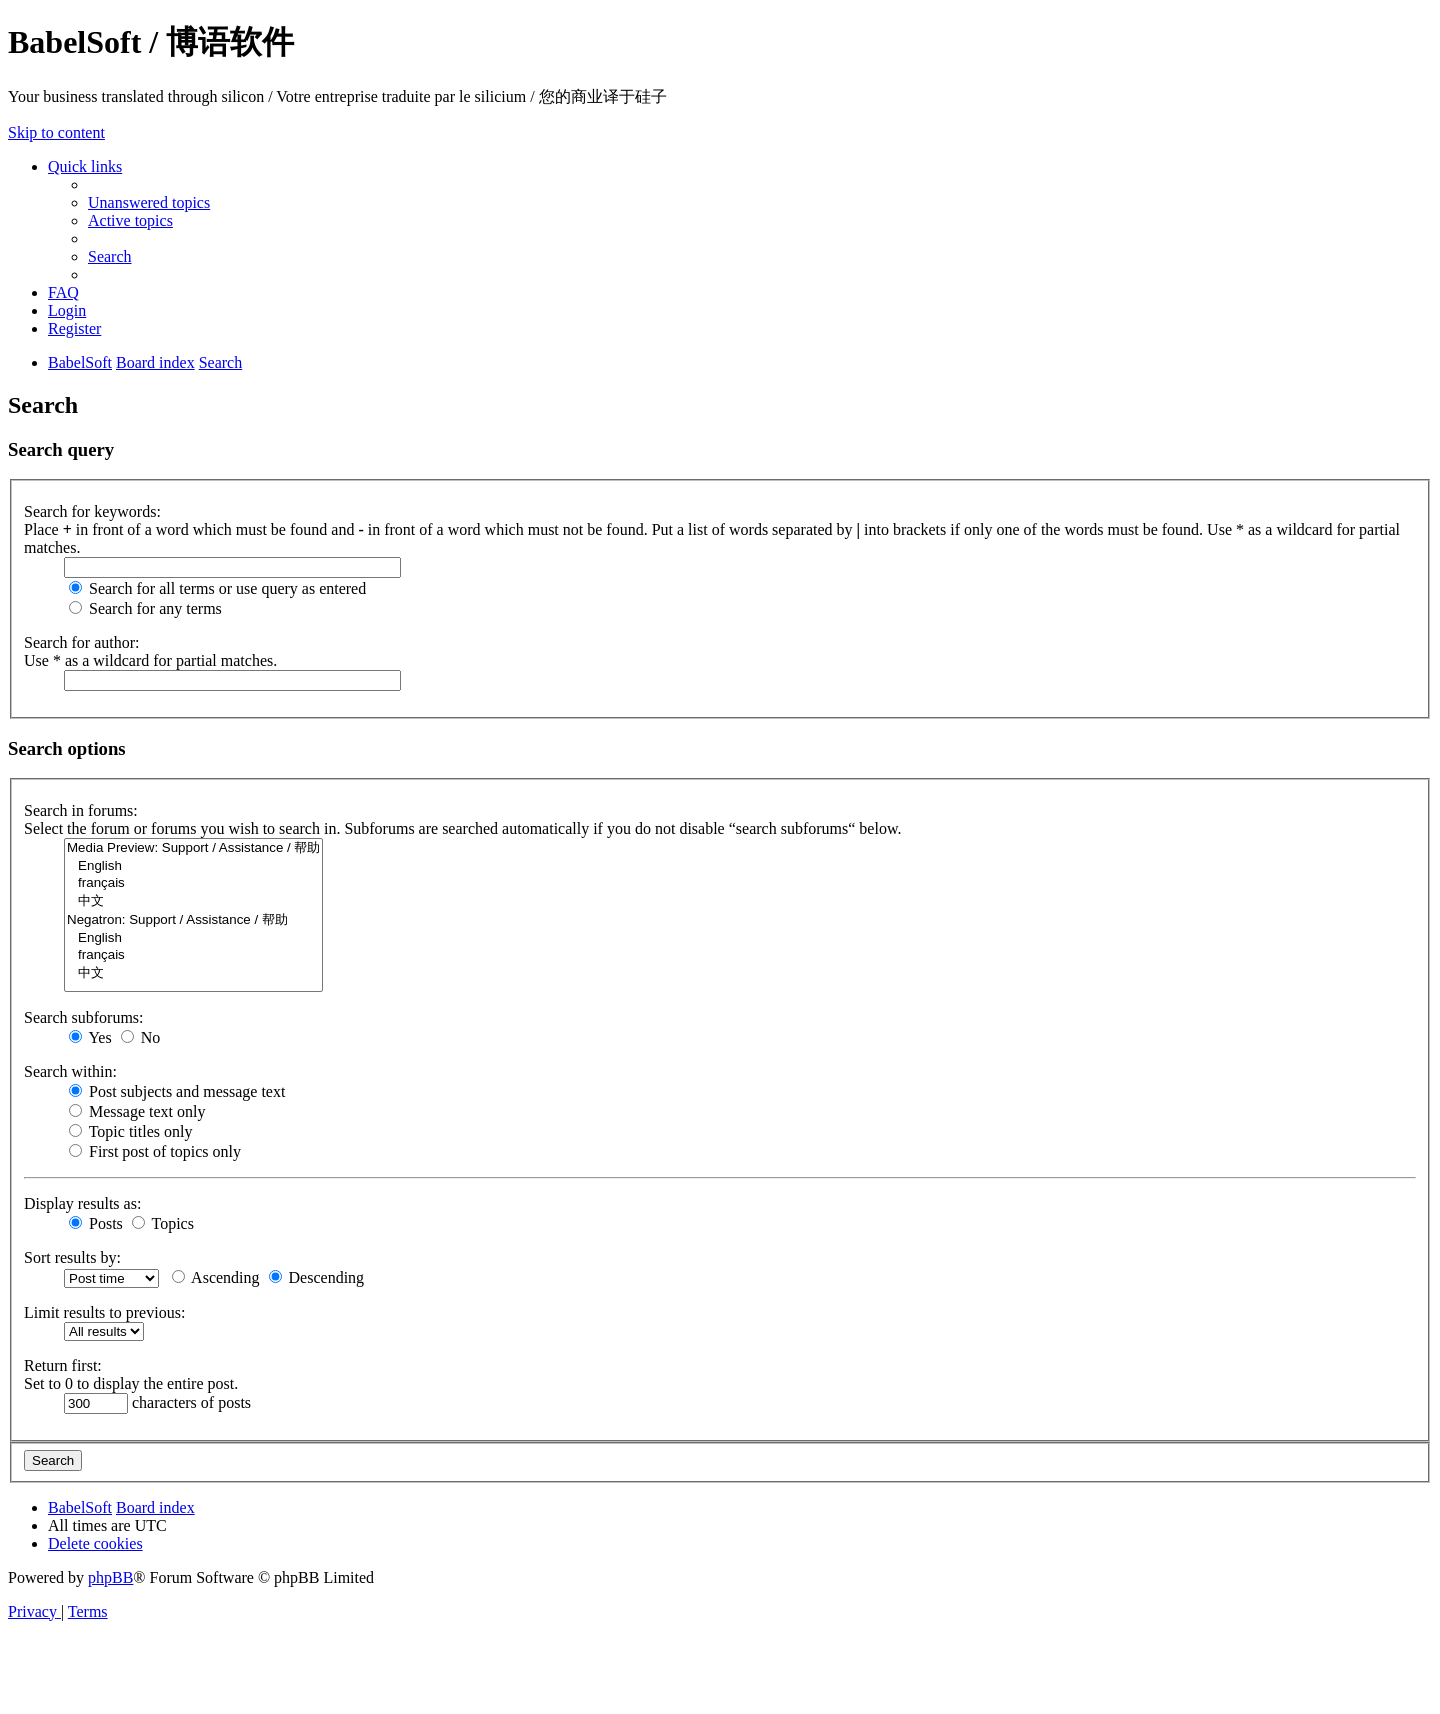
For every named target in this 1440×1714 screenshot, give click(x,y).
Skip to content (56, 132)
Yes (90, 1037)
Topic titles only (130, 1131)
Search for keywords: (92, 511)
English (193, 866)
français (193, 883)
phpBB (110, 1577)
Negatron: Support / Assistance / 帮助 (193, 920)
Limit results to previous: (104, 1312)
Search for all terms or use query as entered (217, 588)
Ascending (216, 1277)
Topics (163, 1223)
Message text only (137, 1111)
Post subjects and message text (177, 1091)
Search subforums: (84, 1017)
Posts (96, 1223)
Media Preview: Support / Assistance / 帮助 (193, 848)
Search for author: (82, 642)
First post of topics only (155, 1151)
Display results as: (82, 1203)
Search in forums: (81, 810)
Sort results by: (72, 1257)
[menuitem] (149, 202)
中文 (193, 901)
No (141, 1037)
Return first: (63, 1365)
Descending (317, 1277)
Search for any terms (145, 608)
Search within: (70, 1071)
